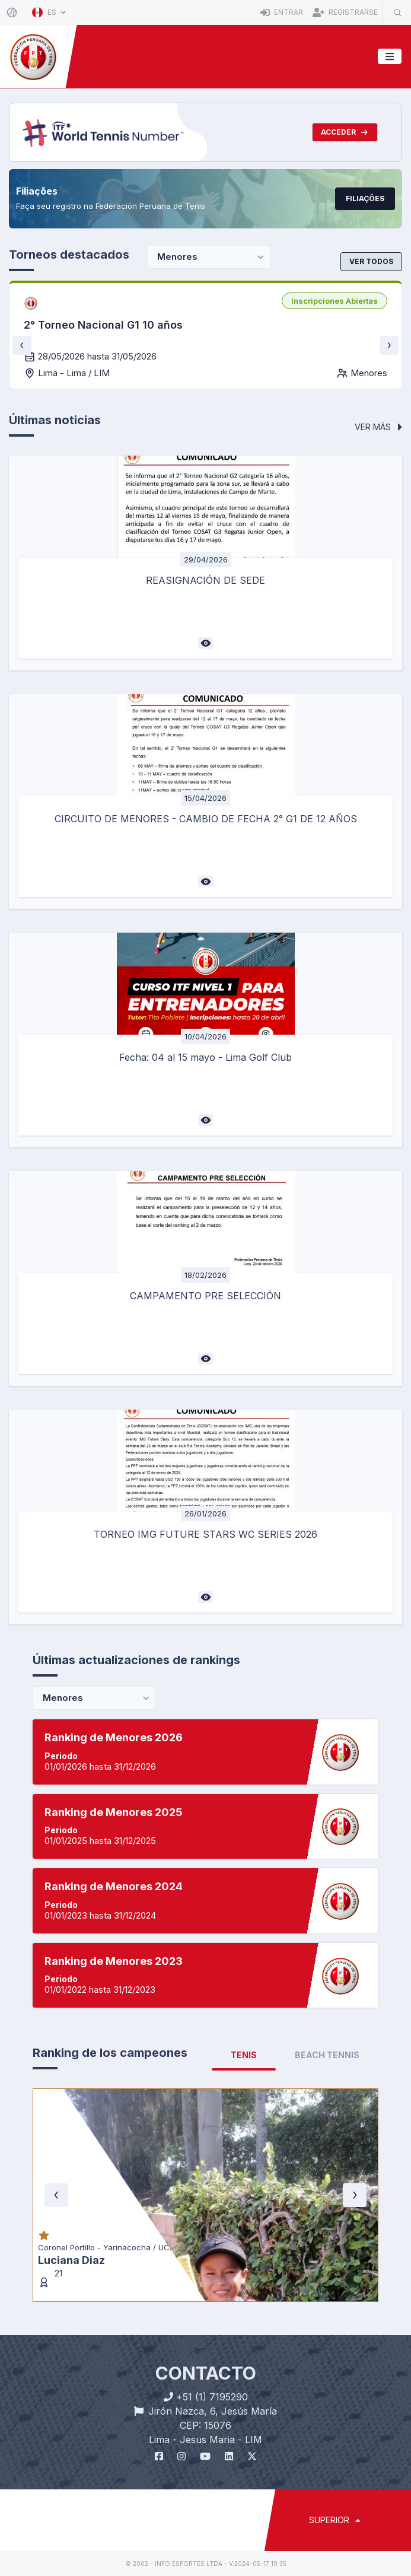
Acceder (345, 132)
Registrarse (345, 12)
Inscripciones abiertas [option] (334, 301)
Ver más (378, 427)
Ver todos (371, 261)
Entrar (281, 12)
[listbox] (334, 300)
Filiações (365, 198)
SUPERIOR (335, 2520)
